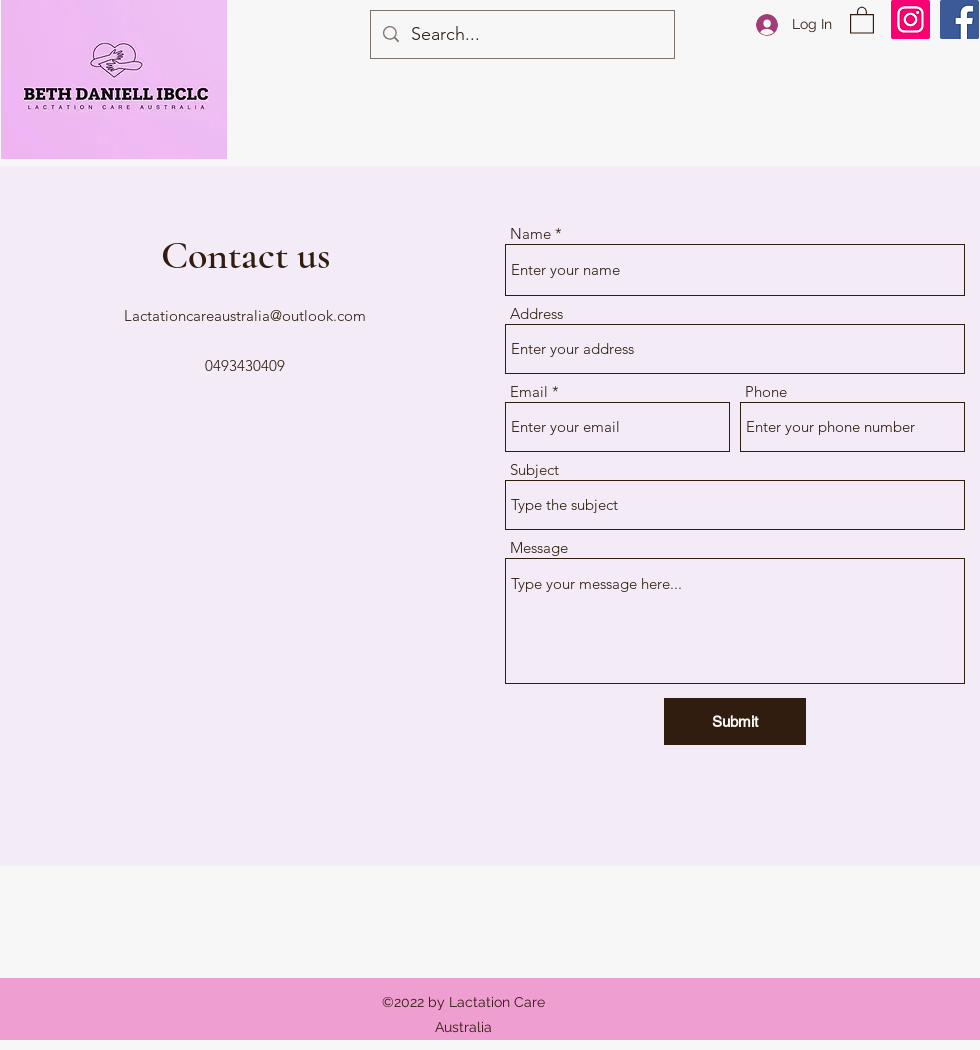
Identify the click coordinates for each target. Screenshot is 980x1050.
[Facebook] (959, 19)
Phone (766, 391)
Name (530, 233)
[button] (862, 19)
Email (529, 391)
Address (536, 313)
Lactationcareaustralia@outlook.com (245, 315)
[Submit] (735, 721)
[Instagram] (910, 19)
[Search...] (521, 35)
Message (539, 547)
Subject (534, 469)
